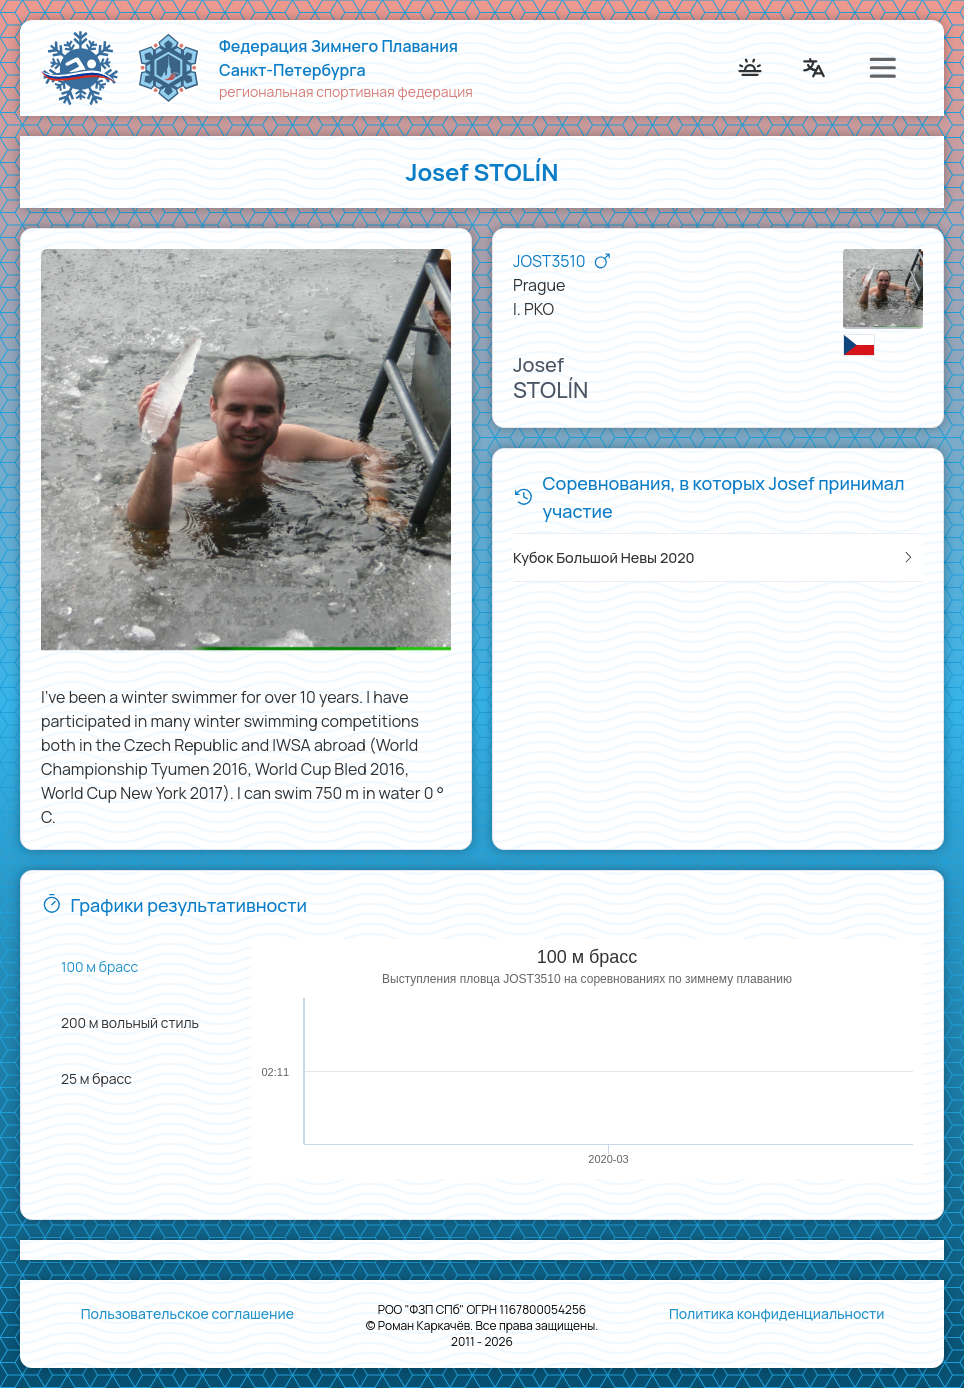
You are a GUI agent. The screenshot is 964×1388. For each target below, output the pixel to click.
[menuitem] (74, 67)
